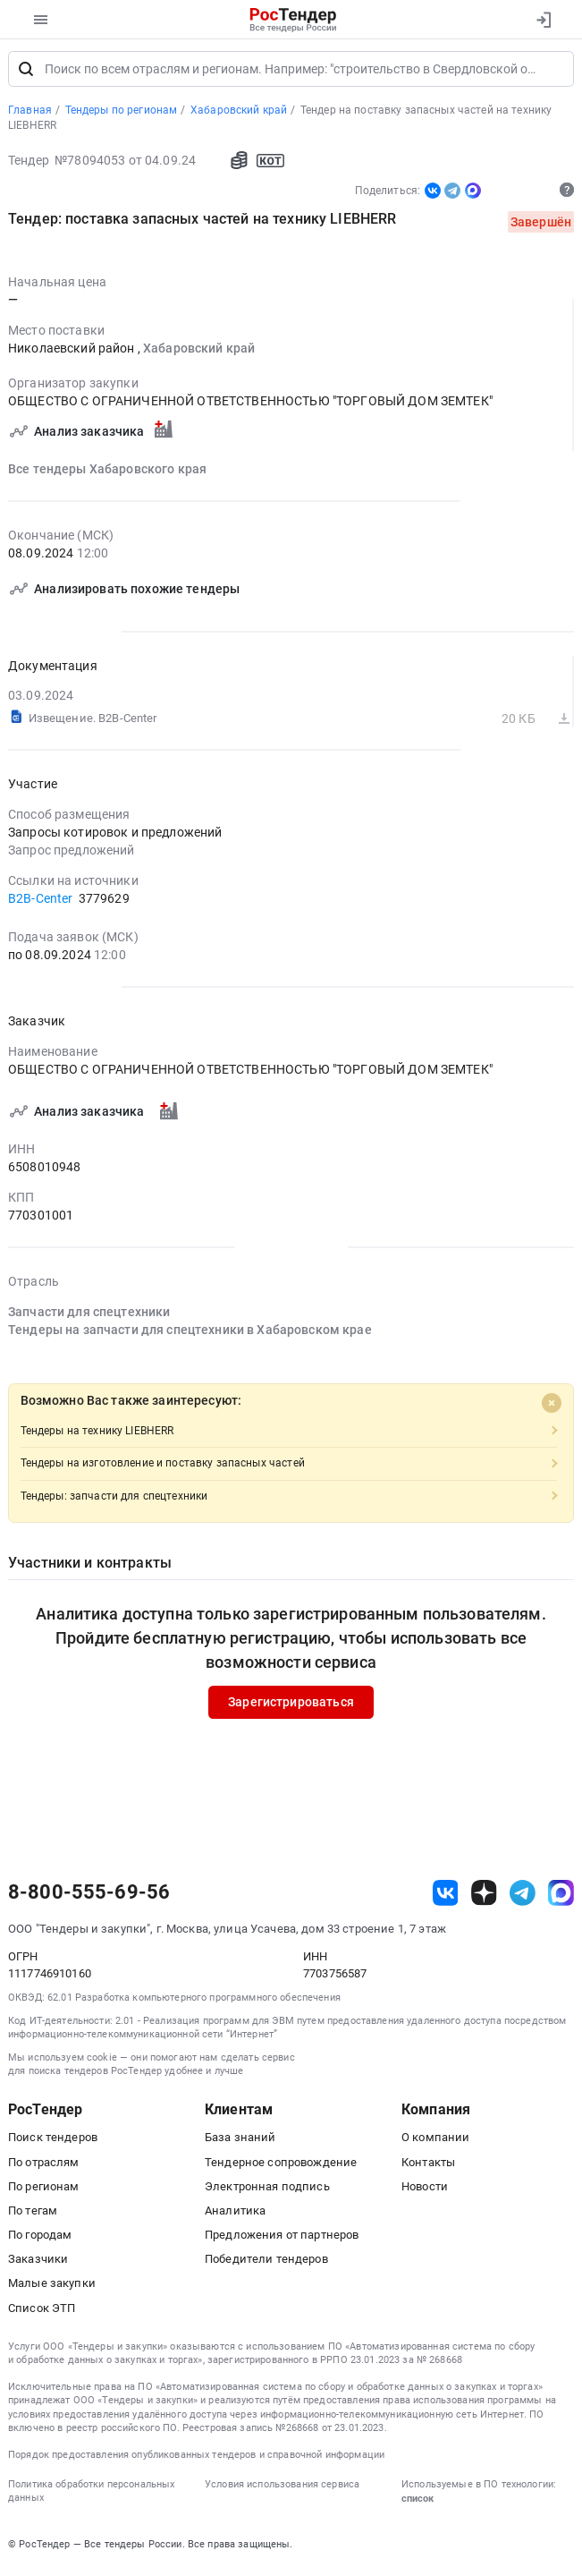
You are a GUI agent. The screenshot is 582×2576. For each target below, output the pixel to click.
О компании (435, 2142)
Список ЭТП (41, 2312)
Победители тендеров (266, 2264)
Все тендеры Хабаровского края (107, 473)
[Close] (551, 1407)
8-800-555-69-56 (89, 1898)
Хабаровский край (199, 353)
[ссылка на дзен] (484, 1897)
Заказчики (38, 2264)
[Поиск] (26, 73)
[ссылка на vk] (446, 1897)
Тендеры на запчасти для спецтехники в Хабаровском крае (190, 1335)
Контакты (428, 2166)
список (417, 2504)
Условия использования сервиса (282, 2489)
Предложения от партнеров (281, 2240)
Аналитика (235, 2215)
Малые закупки (52, 2288)
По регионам (44, 2191)
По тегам (32, 2215)
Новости (424, 2191)
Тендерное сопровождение (281, 2166)
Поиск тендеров (52, 2142)
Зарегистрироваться (291, 1707)
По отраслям (44, 2166)
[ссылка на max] (561, 1897)
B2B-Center (40, 903)
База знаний (240, 2142)
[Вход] (543, 19)
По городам (40, 2240)
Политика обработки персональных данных (91, 2496)
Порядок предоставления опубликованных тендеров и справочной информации (196, 2459)
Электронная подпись (267, 2191)
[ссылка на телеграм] (523, 1897)
